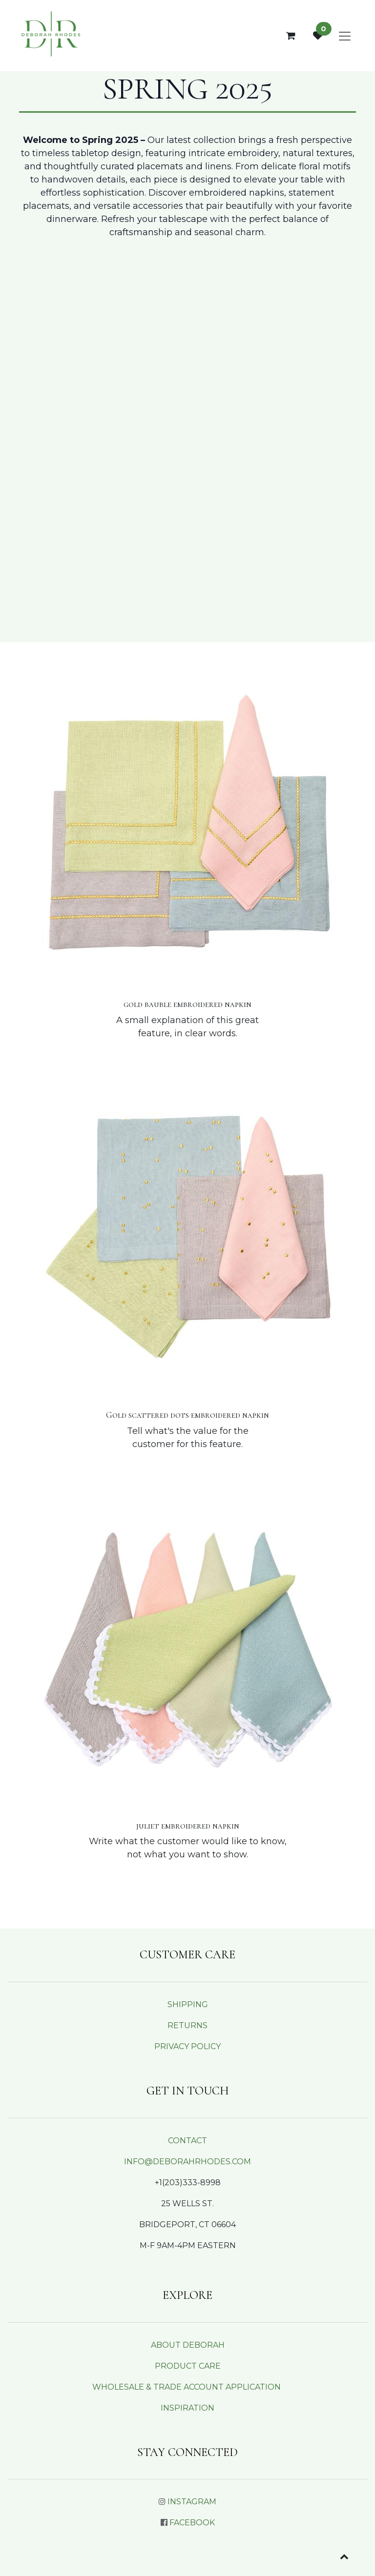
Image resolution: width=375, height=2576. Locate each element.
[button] (344, 2556)
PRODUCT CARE (188, 2366)
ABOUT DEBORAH (188, 2345)
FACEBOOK (192, 2522)
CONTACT (187, 2140)
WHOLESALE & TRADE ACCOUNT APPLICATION (186, 2387)
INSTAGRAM (191, 2501)
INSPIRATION (187, 2408)
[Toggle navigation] (344, 35)
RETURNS (187, 2025)
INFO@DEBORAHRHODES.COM (187, 2161)
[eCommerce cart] (290, 35)
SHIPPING (187, 2004)
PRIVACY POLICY (187, 2046)
